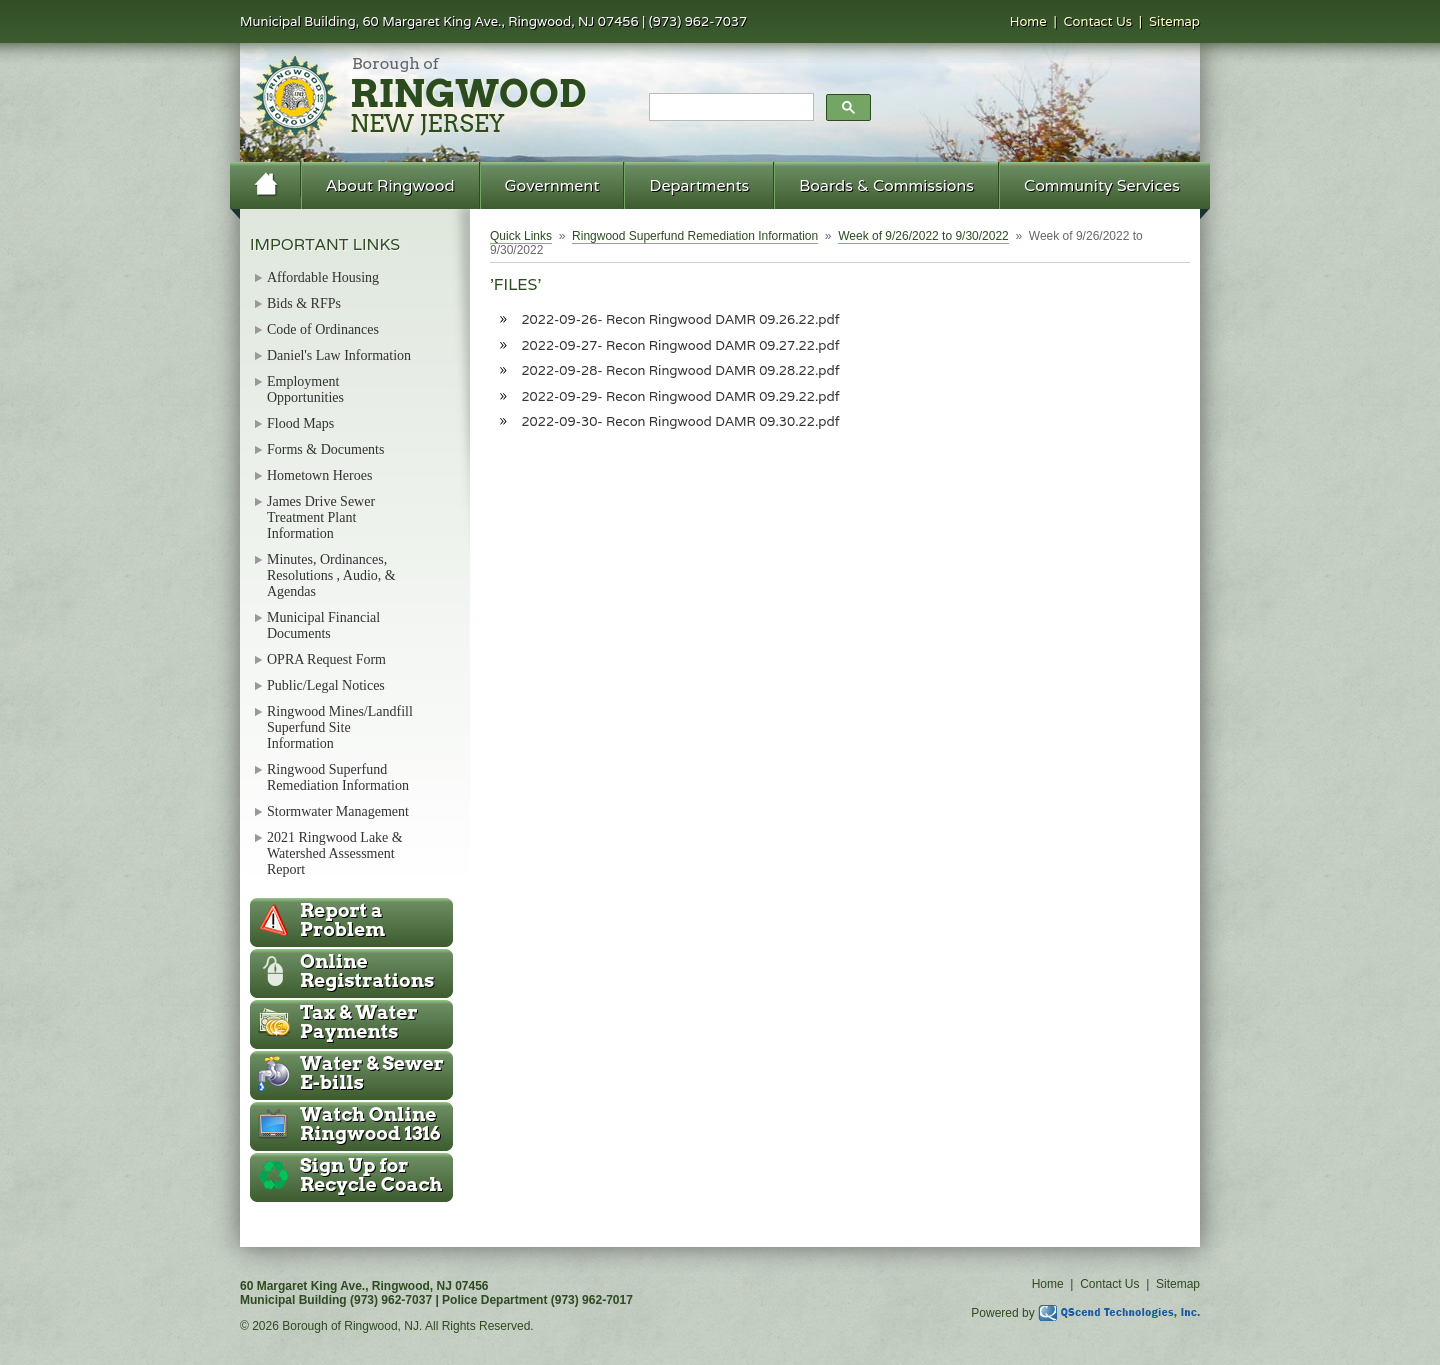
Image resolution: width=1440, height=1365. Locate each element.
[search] (729, 108)
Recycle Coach (371, 1175)
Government (552, 185)
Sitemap (1174, 21)
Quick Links (521, 236)
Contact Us (1098, 21)
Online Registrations (367, 971)
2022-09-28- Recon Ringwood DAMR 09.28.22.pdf (680, 370)
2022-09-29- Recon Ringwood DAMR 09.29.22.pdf (680, 396)
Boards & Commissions (886, 185)
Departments (699, 185)
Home (1028, 21)
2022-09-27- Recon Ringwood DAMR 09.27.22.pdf (680, 345)
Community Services (1102, 185)
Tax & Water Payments (359, 1022)
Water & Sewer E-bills (372, 1073)
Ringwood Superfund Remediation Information (695, 236)
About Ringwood (390, 185)
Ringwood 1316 (370, 1124)
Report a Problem (342, 920)
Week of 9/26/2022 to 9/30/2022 (923, 236)
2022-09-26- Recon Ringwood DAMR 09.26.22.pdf (680, 319)
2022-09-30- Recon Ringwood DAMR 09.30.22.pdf (680, 421)
